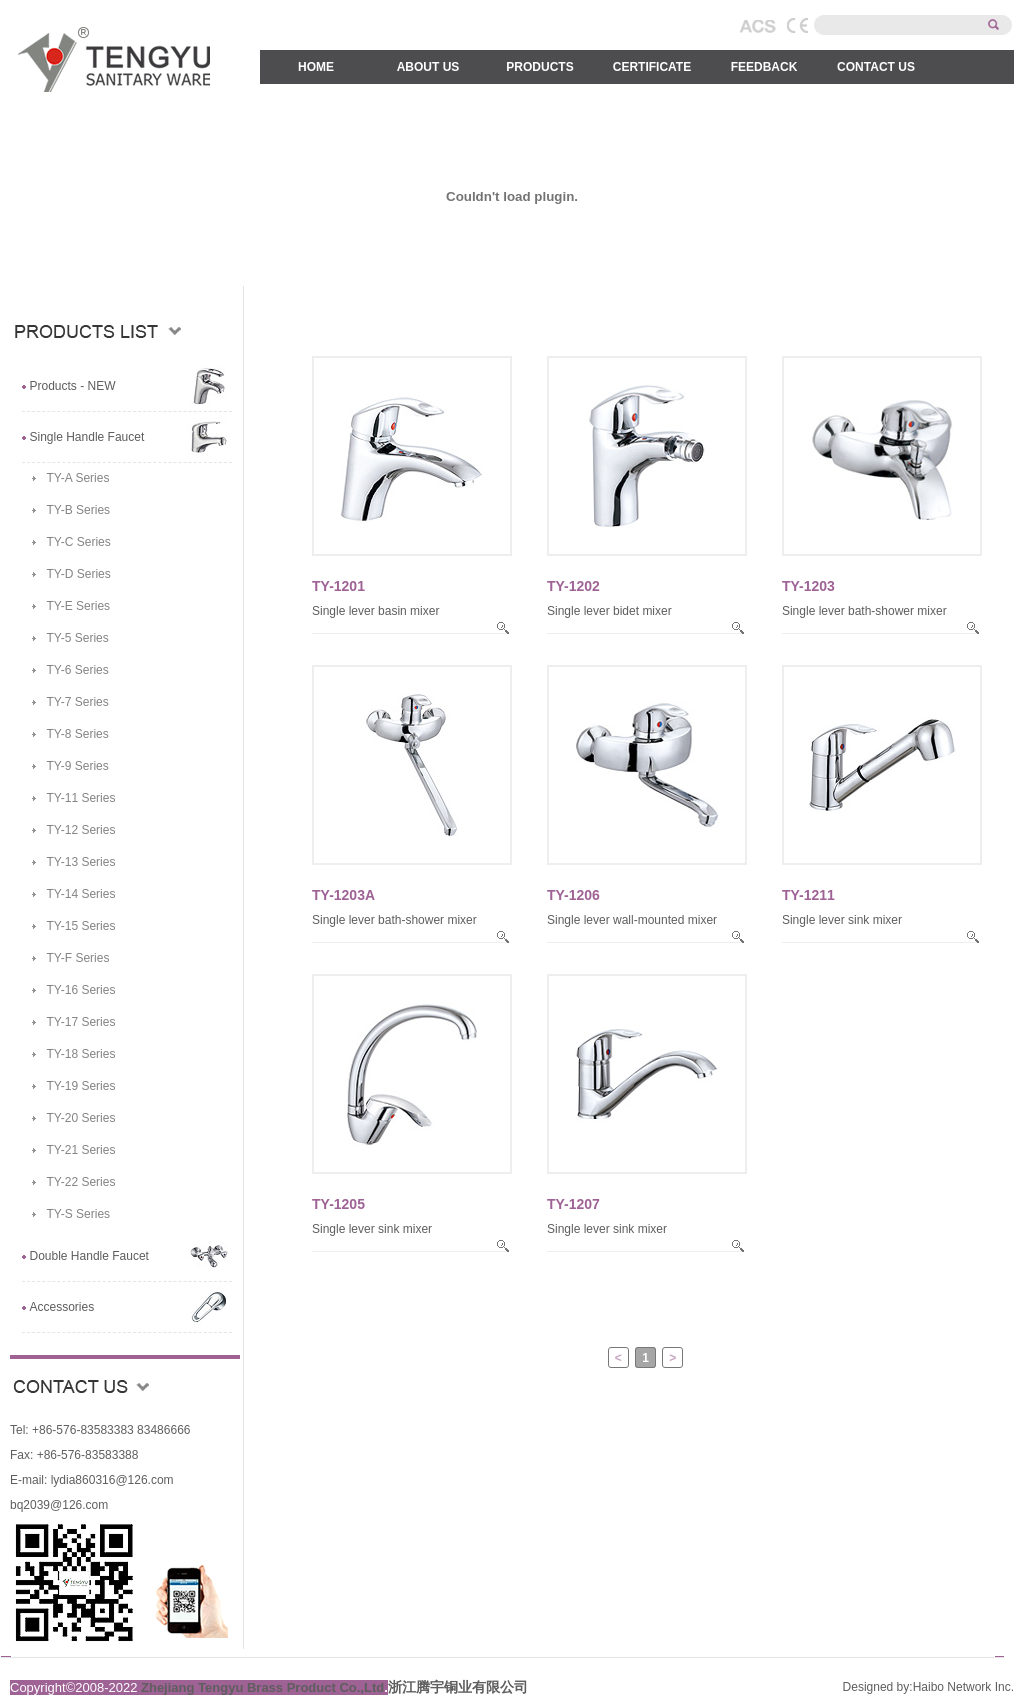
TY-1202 (573, 586)
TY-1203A (343, 895)
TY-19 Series (81, 1086)
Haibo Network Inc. (963, 1687)
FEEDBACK (764, 67)
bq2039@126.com (59, 1505)
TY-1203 (808, 586)
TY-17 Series (81, 1022)
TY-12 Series (81, 830)
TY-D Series (79, 574)
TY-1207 (573, 1204)
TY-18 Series (81, 1054)
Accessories (62, 1307)
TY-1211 (808, 895)
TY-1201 (338, 586)
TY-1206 (573, 895)
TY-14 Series (81, 894)
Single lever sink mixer (842, 920)
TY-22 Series (81, 1182)
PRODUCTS (539, 67)
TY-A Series (78, 478)
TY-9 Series (78, 766)
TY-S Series (79, 1214)
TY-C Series (79, 542)
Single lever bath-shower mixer (864, 611)
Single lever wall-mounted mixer (632, 920)
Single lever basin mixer (375, 611)
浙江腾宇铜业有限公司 (458, 1687)
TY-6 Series (78, 670)
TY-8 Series (78, 734)
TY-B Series (79, 510)
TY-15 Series (81, 926)
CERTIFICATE (652, 67)
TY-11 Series (81, 798)
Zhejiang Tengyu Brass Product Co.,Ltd (262, 1687)
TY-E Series (79, 606)
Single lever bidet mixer (609, 611)
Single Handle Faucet (87, 437)
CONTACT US (876, 67)
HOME (316, 67)
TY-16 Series (81, 990)
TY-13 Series (81, 862)
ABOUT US (428, 67)
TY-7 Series (78, 702)
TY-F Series (78, 958)
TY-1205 (338, 1204)
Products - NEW (73, 386)
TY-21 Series (81, 1150)
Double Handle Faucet (89, 1256)
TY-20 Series (81, 1118)
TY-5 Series (78, 638)
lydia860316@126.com (110, 1480)
